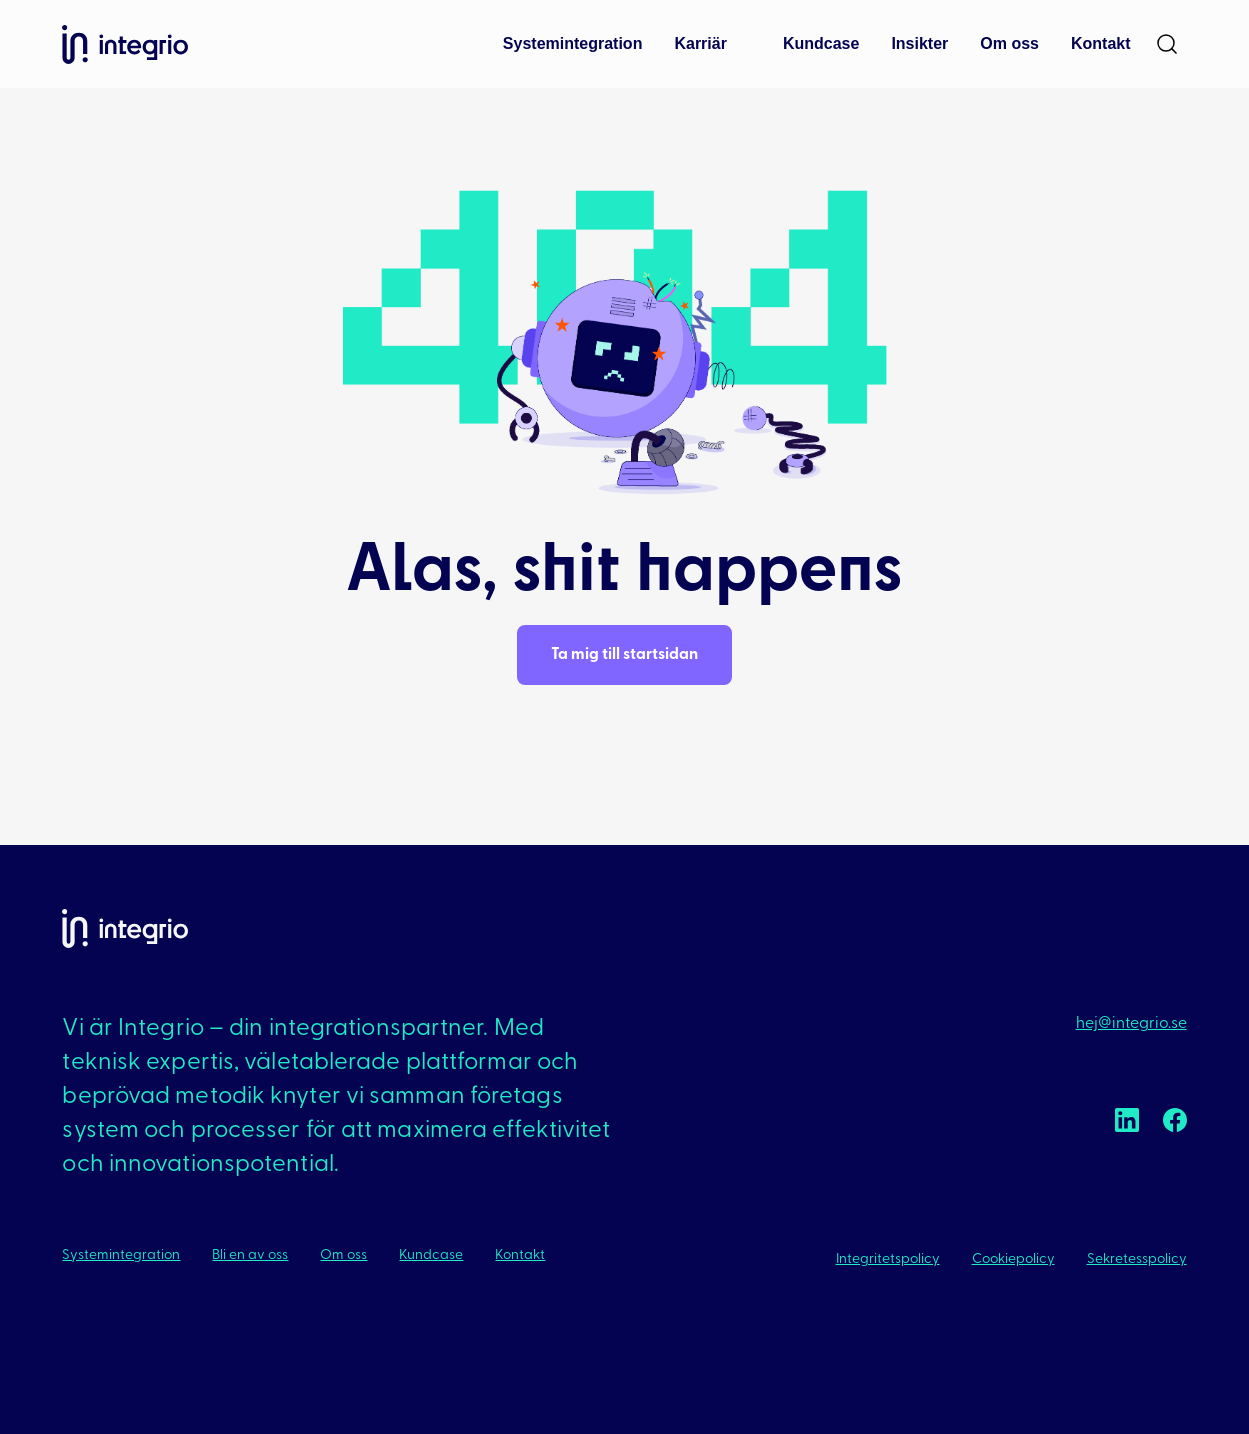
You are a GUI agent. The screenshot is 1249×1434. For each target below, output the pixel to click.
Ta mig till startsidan (624, 655)
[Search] (1167, 44)
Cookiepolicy (1013, 1259)
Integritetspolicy (888, 1259)
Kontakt (520, 1255)
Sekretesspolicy (1137, 1259)
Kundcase (431, 1255)
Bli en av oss (250, 1255)
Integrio (125, 44)
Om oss (343, 1255)
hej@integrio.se (1131, 1024)
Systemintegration (121, 1255)
